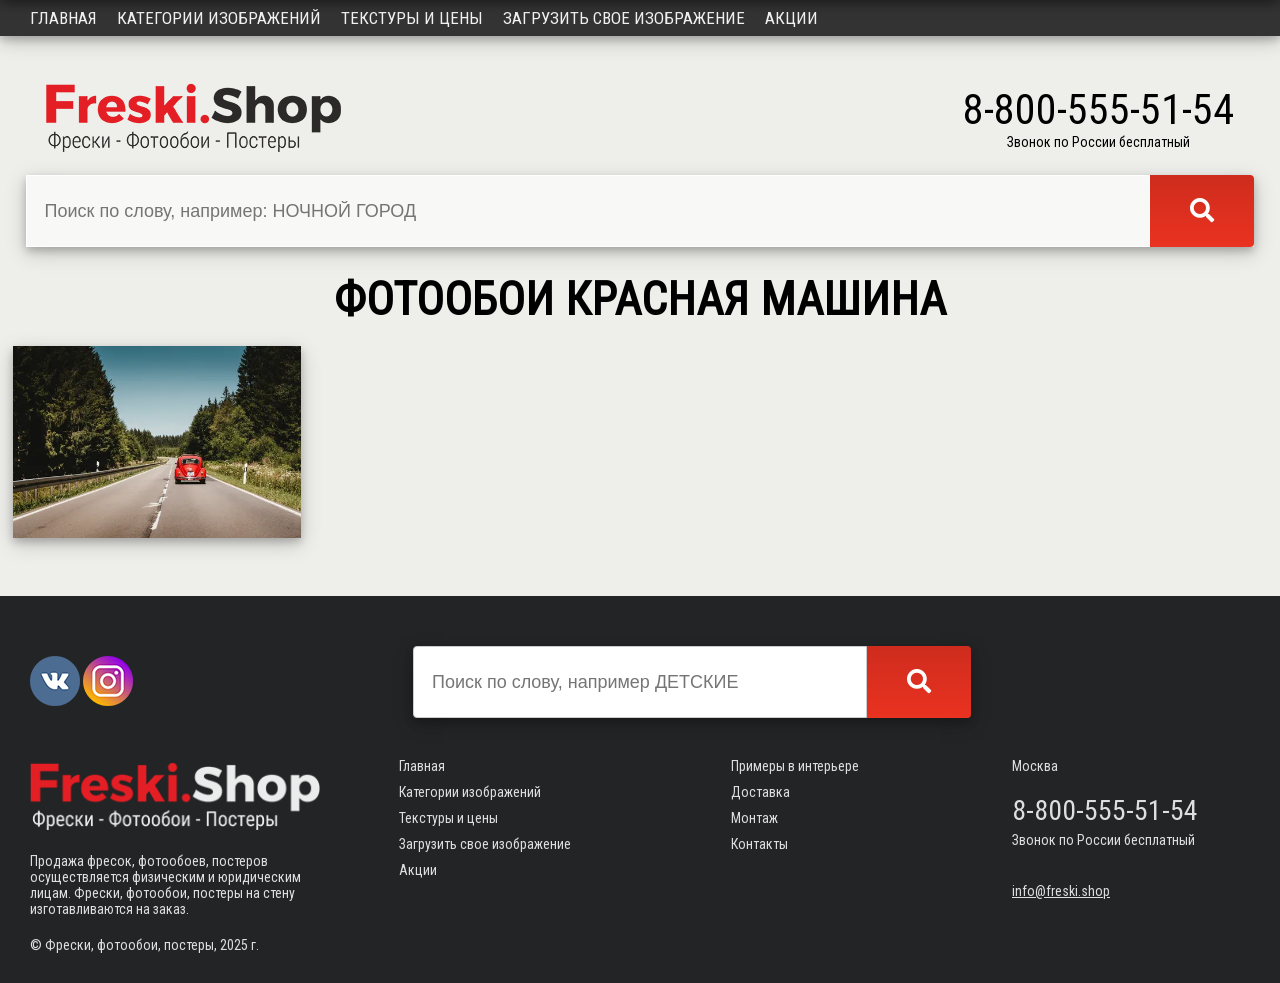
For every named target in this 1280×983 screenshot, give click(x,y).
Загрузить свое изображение (624, 18)
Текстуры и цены (412, 18)
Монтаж (754, 818)
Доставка (760, 792)
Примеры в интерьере (795, 766)
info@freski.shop (1061, 891)
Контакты (759, 844)
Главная (63, 18)
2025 (234, 945)
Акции (791, 18)
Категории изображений (219, 18)
